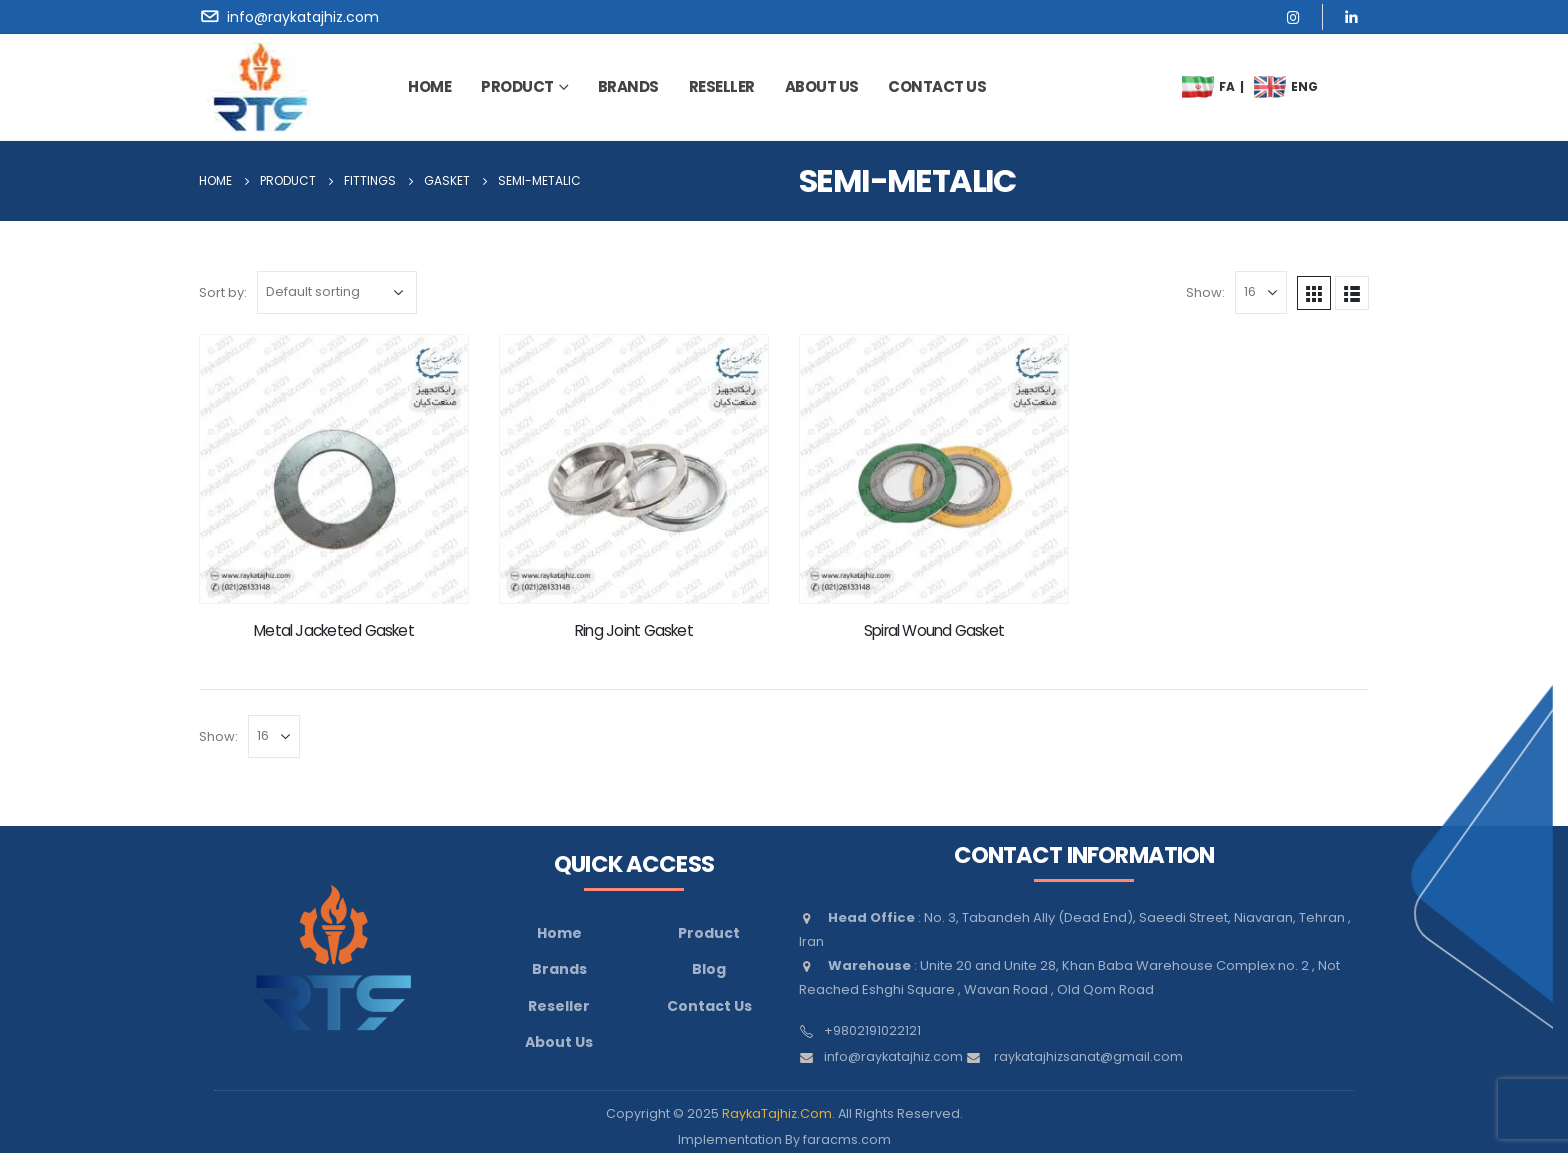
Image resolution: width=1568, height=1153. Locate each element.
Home (429, 86)
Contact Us (709, 1006)
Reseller (722, 86)
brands (628, 86)
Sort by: (223, 292)
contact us (937, 86)
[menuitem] (1198, 87)
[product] (334, 469)
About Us (559, 1042)
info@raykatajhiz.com (893, 1056)
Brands (559, 969)
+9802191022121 (872, 1030)
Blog (709, 969)
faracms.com (847, 1139)
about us (822, 86)
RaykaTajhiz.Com (777, 1113)
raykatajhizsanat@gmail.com (1088, 1056)
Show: (1205, 292)
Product (517, 86)
